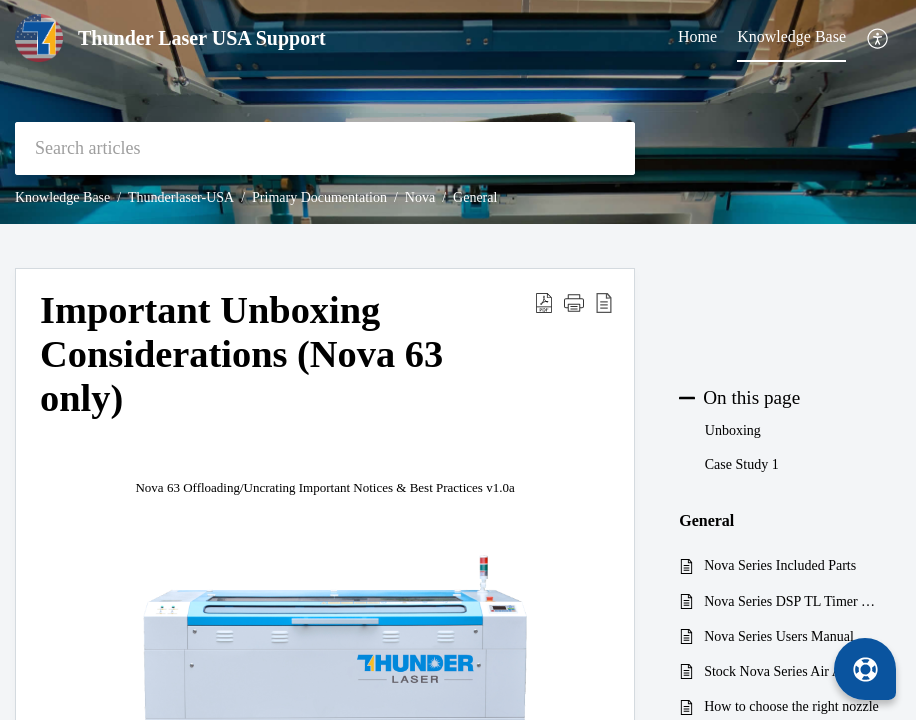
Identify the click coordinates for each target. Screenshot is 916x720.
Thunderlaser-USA (181, 197)
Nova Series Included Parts (780, 565)
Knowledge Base (62, 197)
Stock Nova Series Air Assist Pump (792, 671)
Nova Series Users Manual (779, 636)
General (475, 197)
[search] (325, 148)
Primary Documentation (319, 197)
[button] (878, 38)
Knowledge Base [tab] (791, 36)
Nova (420, 197)
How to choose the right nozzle (791, 706)
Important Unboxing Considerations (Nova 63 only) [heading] (241, 354)
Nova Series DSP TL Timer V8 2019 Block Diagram (792, 601)
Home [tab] (697, 36)
